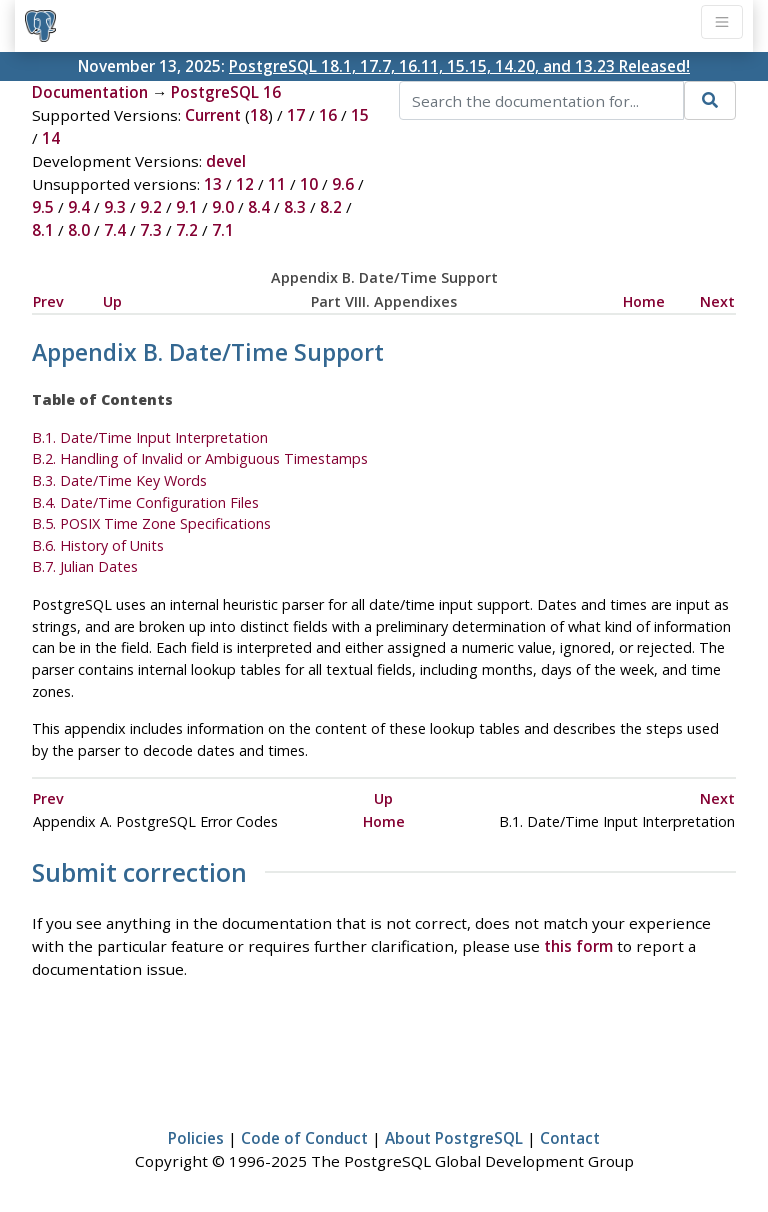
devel (226, 161)
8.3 (295, 207)
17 (296, 115)
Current (213, 115)
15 (360, 115)
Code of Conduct (304, 1138)
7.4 (115, 230)
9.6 (343, 184)
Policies (196, 1138)
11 (277, 184)
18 (259, 115)
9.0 (223, 207)
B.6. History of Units (98, 545)
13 (213, 184)
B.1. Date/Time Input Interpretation (150, 437)
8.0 (79, 230)
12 (245, 184)
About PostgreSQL (454, 1138)
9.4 (79, 207)
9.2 (151, 207)
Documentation (90, 92)
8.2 (331, 207)
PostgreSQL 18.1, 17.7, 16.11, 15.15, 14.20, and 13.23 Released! (459, 66)
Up (112, 301)
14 (51, 138)
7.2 (187, 230)
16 (328, 115)
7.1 (223, 230)
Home (644, 301)
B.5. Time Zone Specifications (151, 523)
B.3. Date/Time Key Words (119, 480)
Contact (570, 1138)
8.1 (43, 230)
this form (578, 946)
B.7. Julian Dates (85, 566)
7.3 (151, 230)
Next (717, 301)
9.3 (115, 207)
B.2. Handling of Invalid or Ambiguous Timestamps (200, 458)
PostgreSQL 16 (226, 92)
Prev (48, 301)
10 (309, 184)
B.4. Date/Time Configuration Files (145, 502)
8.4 (259, 207)
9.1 (187, 207)
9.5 (43, 207)
